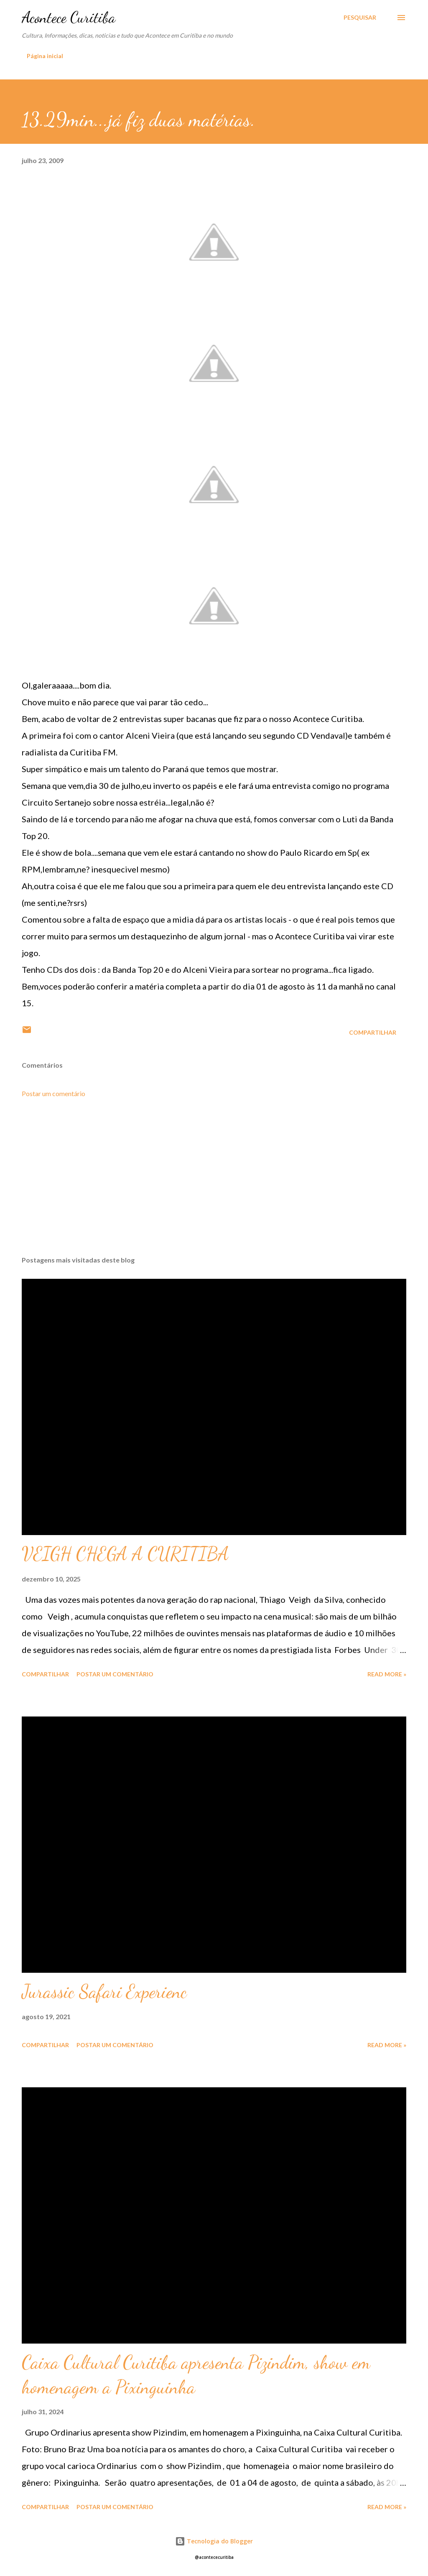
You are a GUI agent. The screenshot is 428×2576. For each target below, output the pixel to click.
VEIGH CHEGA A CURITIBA (125, 1554)
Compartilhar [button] (372, 1032)
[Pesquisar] (360, 17)
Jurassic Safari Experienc (104, 1991)
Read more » (386, 1674)
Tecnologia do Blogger (214, 2541)
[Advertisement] (214, 1183)
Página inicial (45, 55)
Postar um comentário (53, 1093)
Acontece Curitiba (68, 17)
